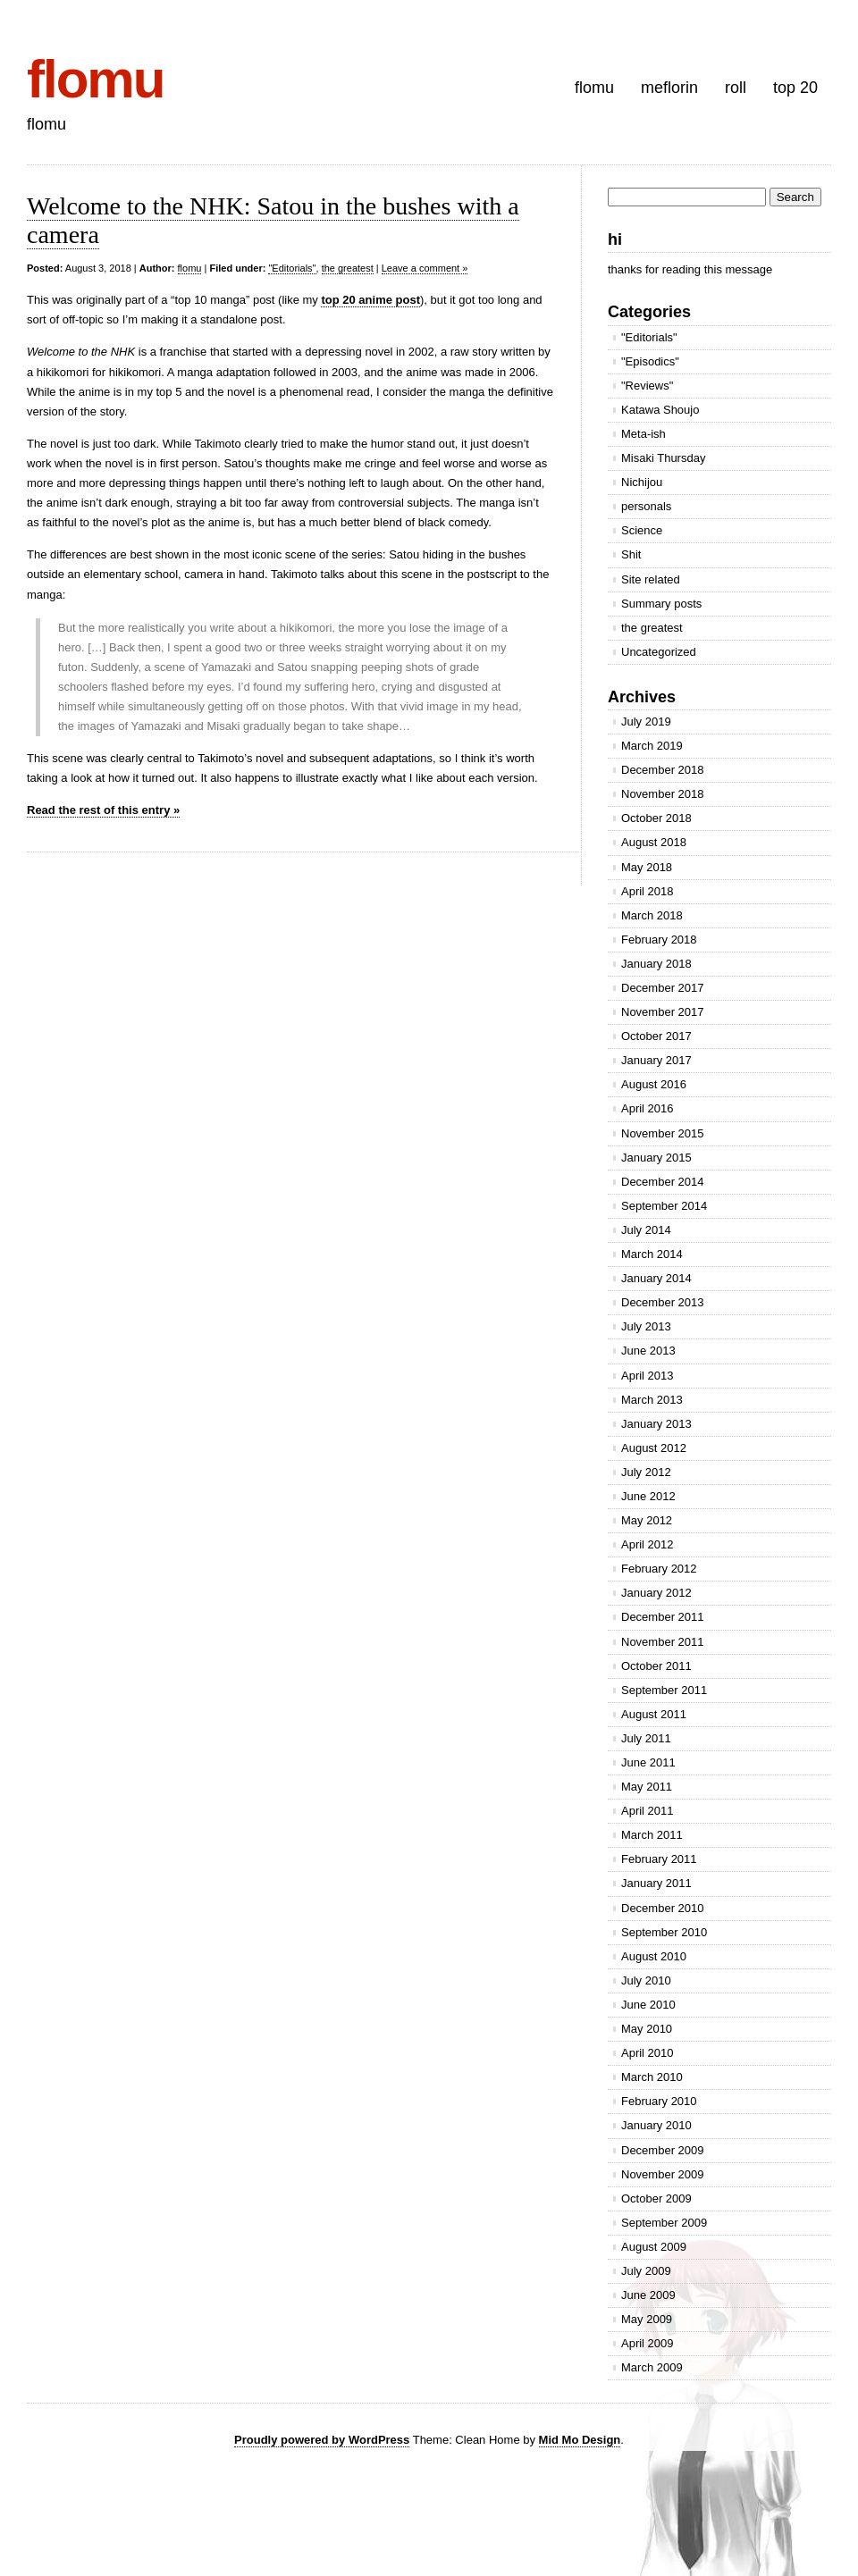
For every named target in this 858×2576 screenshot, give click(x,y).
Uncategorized (658, 652)
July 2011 (646, 1738)
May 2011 (646, 1786)
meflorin (669, 87)
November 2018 (662, 794)
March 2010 (652, 2077)
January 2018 (656, 963)
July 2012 (646, 1472)
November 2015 (662, 1133)
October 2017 (656, 1036)
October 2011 (656, 1666)
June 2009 (648, 2295)
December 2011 (662, 1617)
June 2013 (648, 1350)
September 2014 (664, 1205)
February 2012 (659, 1568)
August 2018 (653, 842)
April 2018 (647, 891)
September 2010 (664, 1932)
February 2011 (659, 1859)
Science (641, 530)
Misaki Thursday (663, 458)
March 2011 (652, 1835)
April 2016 (647, 1108)
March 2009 (652, 2367)
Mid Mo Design (580, 2439)
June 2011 (648, 1762)
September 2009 (664, 2222)
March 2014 (652, 1254)
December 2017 (662, 987)
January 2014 (656, 1278)
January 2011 (656, 1883)
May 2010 (646, 2028)
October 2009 (656, 2198)
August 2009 (653, 2246)
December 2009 (662, 2150)
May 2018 (646, 867)
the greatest (348, 268)
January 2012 (656, 1592)
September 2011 (664, 1690)
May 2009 (646, 2319)
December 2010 (662, 1908)
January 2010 (656, 2125)
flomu (95, 79)
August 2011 (653, 1714)
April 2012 (647, 1544)
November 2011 (662, 1642)
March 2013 (652, 1399)
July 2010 (646, 1980)
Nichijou (641, 482)
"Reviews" (647, 385)
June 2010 (648, 2004)
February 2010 (659, 2101)
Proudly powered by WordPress (321, 2439)
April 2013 (647, 1375)
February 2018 (659, 939)
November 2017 (662, 1012)
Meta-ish (643, 434)
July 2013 (646, 1326)
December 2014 (662, 1181)
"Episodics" (650, 361)
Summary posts (661, 603)
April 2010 (647, 2053)
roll (735, 87)
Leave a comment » (425, 268)
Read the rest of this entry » (103, 810)
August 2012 (653, 1448)
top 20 (795, 87)
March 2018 (652, 915)
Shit (631, 554)
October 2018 (656, 818)
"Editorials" (291, 268)
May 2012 (646, 1520)
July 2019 (646, 721)
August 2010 (653, 1956)
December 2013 (662, 1302)
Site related (650, 579)
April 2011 (647, 1810)
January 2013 (656, 1424)
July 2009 (646, 2271)
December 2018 (662, 769)
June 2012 (648, 1496)
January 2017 (656, 1060)
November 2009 (662, 2174)
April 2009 (647, 2343)
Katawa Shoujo (660, 409)
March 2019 (652, 745)
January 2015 (656, 1157)
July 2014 (646, 1230)
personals (646, 506)
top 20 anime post (370, 299)
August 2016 (653, 1084)
